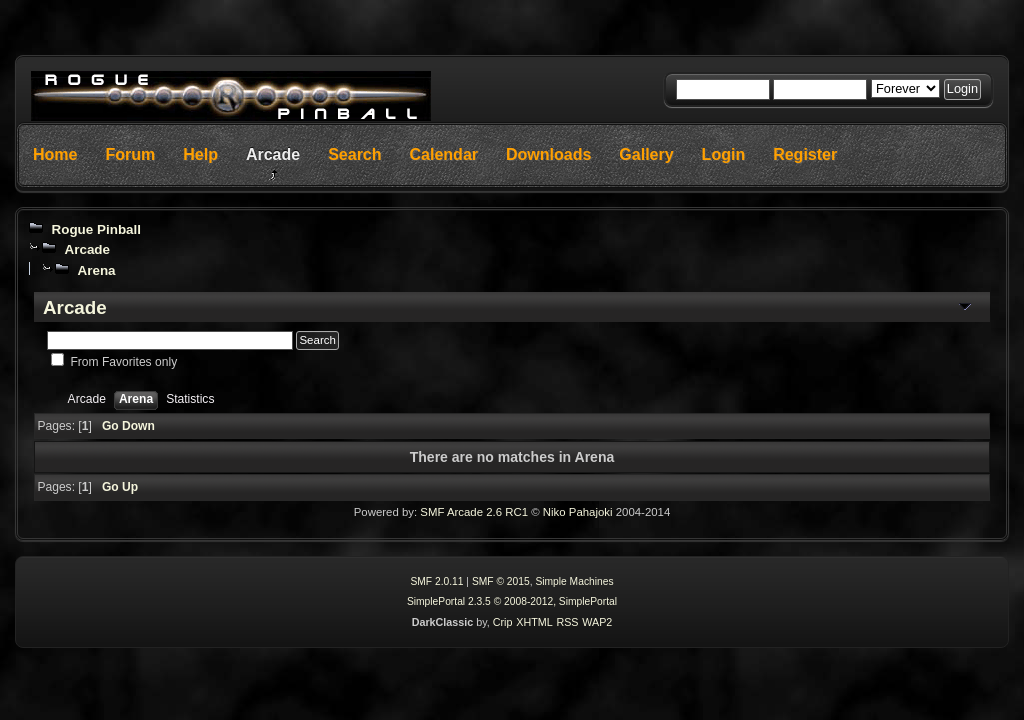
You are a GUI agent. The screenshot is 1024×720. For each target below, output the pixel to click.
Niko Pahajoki (578, 512)
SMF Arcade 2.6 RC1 (474, 512)
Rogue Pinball (96, 229)
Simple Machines (574, 581)
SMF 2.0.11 (436, 581)
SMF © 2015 (501, 581)
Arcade (87, 249)
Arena (96, 270)
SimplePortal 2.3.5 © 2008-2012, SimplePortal (512, 601)
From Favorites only (123, 362)
